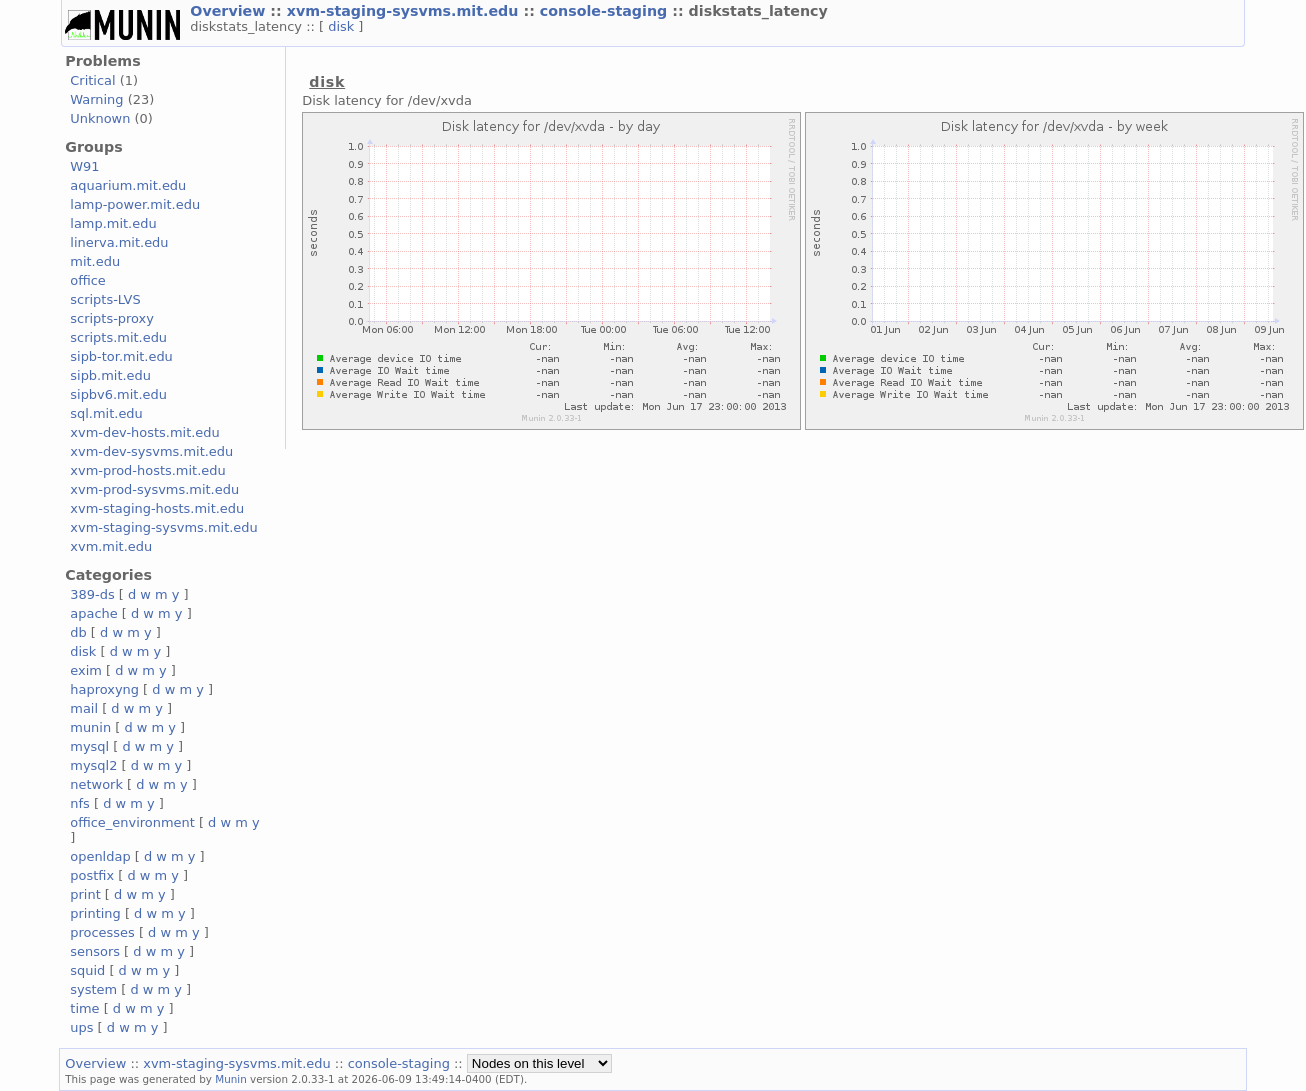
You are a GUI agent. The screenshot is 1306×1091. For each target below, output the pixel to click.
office (88, 280)
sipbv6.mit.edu (118, 394)
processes (102, 932)
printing (95, 913)
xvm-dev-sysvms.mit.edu (151, 451)
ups (81, 1027)
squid (87, 970)
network (96, 784)
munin (90, 727)
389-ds (92, 594)
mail (84, 708)
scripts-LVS (105, 299)
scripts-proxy (112, 318)
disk (343, 26)
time (84, 1008)
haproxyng (104, 689)
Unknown (100, 118)
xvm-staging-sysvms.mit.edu (405, 11)
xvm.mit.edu (111, 546)
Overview (230, 11)
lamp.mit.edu (113, 223)
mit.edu (95, 261)
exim (86, 670)
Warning (96, 99)
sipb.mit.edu (110, 375)
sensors (95, 951)
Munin (231, 1079)
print (85, 894)
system (93, 989)
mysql (89, 746)
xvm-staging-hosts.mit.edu (157, 508)
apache (93, 613)
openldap (100, 856)
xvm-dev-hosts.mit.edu (144, 432)
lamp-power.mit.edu (135, 204)
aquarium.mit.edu (128, 185)
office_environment (132, 822)
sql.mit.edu (106, 413)
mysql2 (93, 765)
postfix (92, 875)
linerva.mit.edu (119, 242)
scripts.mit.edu (118, 337)
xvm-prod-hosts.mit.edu (147, 470)
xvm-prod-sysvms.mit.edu (154, 489)
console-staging (606, 11)
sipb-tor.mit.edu (121, 356)
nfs (80, 803)
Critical (92, 80)
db (78, 632)
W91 (84, 166)
